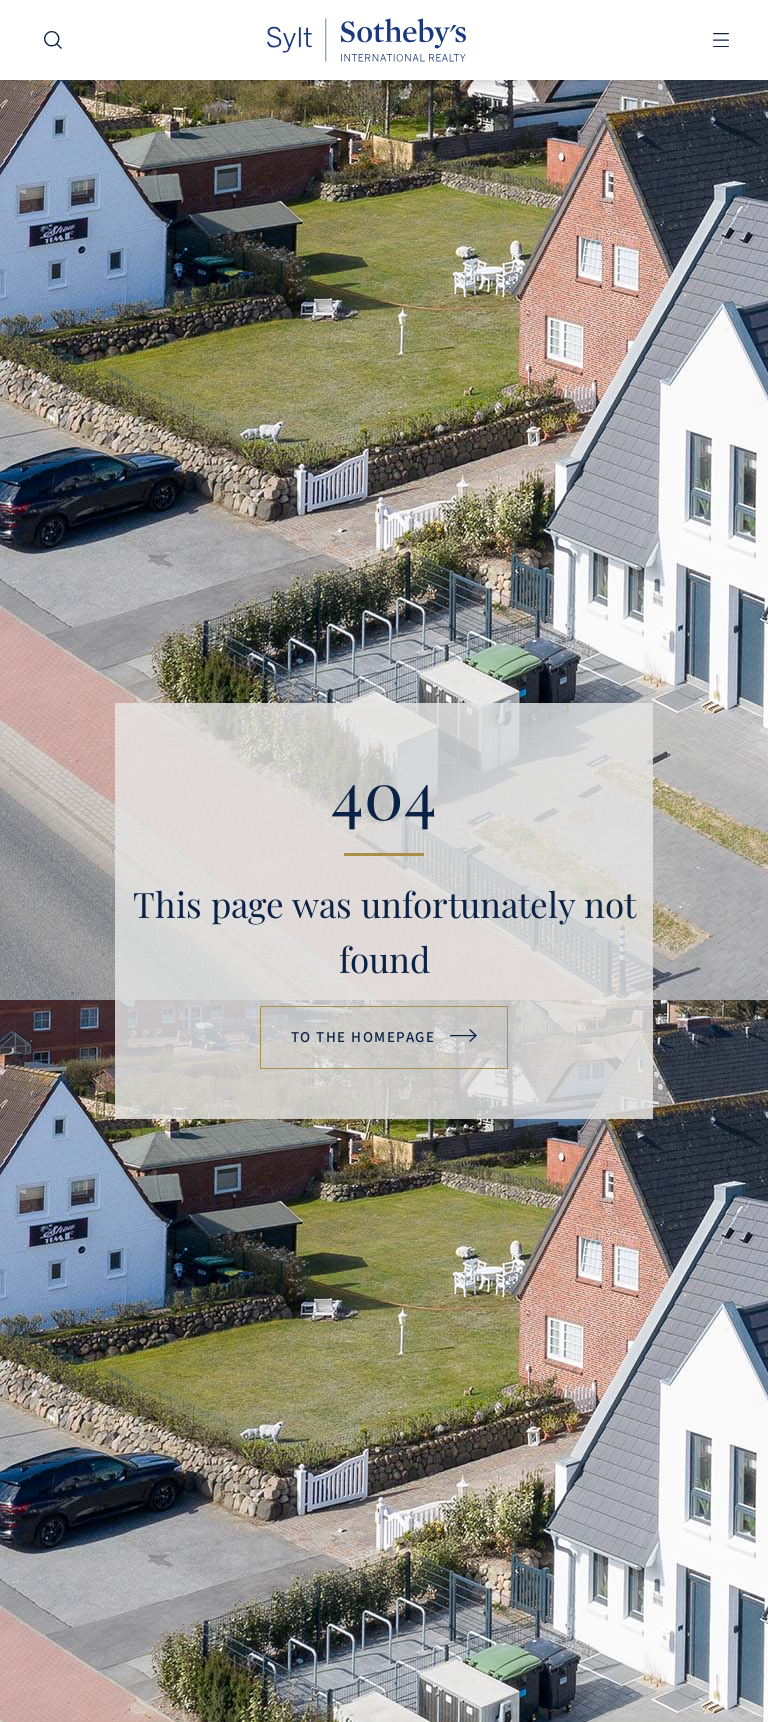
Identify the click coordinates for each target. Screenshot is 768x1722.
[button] (720, 40)
